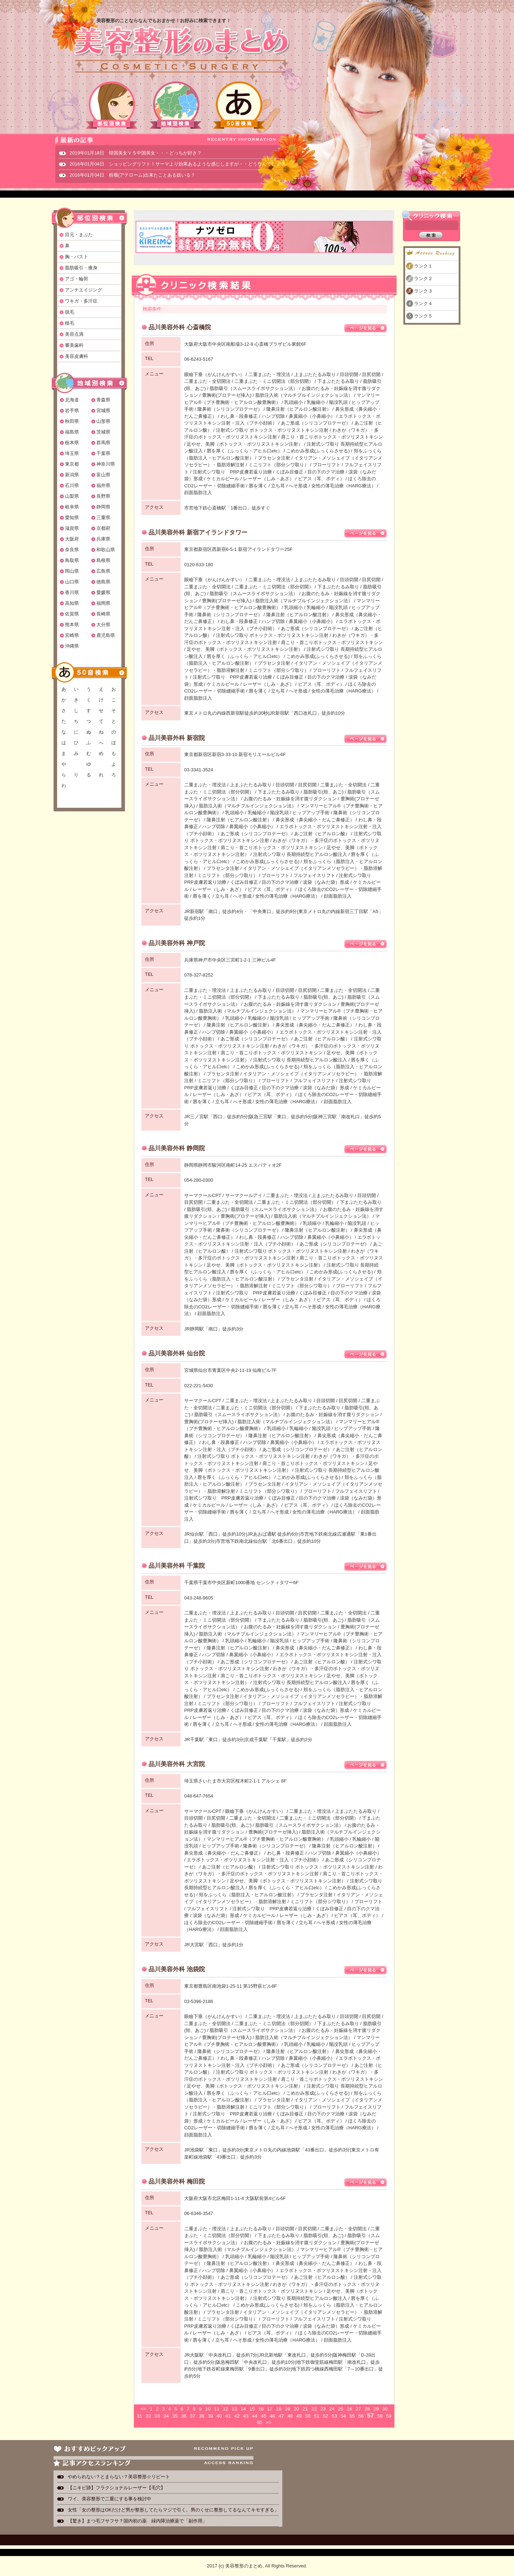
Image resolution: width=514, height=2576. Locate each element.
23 (323, 2409)
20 (296, 2409)
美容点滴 (74, 334)
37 (192, 2416)
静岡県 (103, 506)
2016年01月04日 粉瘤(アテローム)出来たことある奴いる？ (133, 175)
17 (269, 2409)
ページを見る (365, 328)
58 (380, 2416)
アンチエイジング (83, 290)
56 (361, 2416)
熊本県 (72, 624)
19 (287, 2409)
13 (234, 2409)
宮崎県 (72, 635)
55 (352, 2416)
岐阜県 (72, 506)
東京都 (72, 464)
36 (183, 2416)
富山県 (103, 474)
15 (252, 2409)
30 (385, 2409)
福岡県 (103, 603)
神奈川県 (105, 464)
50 (308, 2416)
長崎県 (103, 614)
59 (389, 2416)
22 (314, 2409)
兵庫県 (103, 539)
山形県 (103, 421)
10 (208, 2409)
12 (225, 2409)
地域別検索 (175, 105)
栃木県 (72, 442)
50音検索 (239, 105)
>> (268, 2422)
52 (325, 2416)
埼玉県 (72, 453)
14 (243, 2409)
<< (143, 2409)
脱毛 (69, 312)
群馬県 (103, 442)
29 (376, 2409)
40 (219, 2416)
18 (278, 2409)
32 (148, 2416)
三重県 (103, 517)
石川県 (72, 485)
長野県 (103, 496)
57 (370, 2415)
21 (305, 2409)
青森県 (103, 399)
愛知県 (72, 517)
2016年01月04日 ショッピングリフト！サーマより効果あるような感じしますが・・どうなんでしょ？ (177, 164)
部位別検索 (112, 105)
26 (349, 2409)
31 (139, 2416)
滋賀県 (72, 528)
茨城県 (103, 432)
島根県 (103, 560)
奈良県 (72, 549)
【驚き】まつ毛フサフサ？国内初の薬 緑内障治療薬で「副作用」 (137, 2521)
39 (210, 2416)
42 (237, 2416)
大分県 (103, 624)
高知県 (72, 603)
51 (316, 2416)
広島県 (103, 571)
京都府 (103, 528)
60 (259, 2422)
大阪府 (72, 539)
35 (174, 2416)
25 (340, 2409)
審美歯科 (74, 345)
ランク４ (423, 303)
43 (245, 2416)
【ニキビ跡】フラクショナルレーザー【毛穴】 (116, 2487)
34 (166, 2416)
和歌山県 (105, 549)
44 (254, 2416)
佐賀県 (72, 614)
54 (343, 2416)
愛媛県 (103, 592)
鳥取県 (72, 560)
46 (272, 2416)
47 (281, 2416)
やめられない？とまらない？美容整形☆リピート (121, 2476)
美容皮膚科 (76, 356)
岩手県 (72, 410)
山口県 (72, 581)
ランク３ (423, 291)
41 (228, 2416)
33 (157, 2416)
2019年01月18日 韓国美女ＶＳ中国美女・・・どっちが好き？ (136, 153)
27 (358, 2409)
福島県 (72, 432)
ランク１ (423, 266)
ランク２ (423, 278)
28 (367, 2409)
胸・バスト (76, 256)
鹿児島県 (105, 635)
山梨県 (72, 496)
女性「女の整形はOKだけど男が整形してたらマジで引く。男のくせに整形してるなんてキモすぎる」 (173, 2509)
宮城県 (103, 410)
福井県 (103, 485)
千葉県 (103, 453)
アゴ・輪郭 (76, 279)
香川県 (72, 592)
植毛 (69, 323)
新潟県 (72, 474)
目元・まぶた (79, 234)
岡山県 (72, 571)
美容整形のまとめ (181, 50)
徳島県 (103, 581)
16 (260, 2409)
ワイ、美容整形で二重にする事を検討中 (109, 2498)
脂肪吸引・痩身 (81, 267)
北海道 (72, 399)
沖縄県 (72, 646)
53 (334, 2416)
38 (201, 2416)
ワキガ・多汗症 (81, 301)
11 (216, 2409)
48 (290, 2416)
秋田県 (72, 421)
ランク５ (423, 316)
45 (263, 2416)
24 (331, 2409)
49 (299, 2416)
